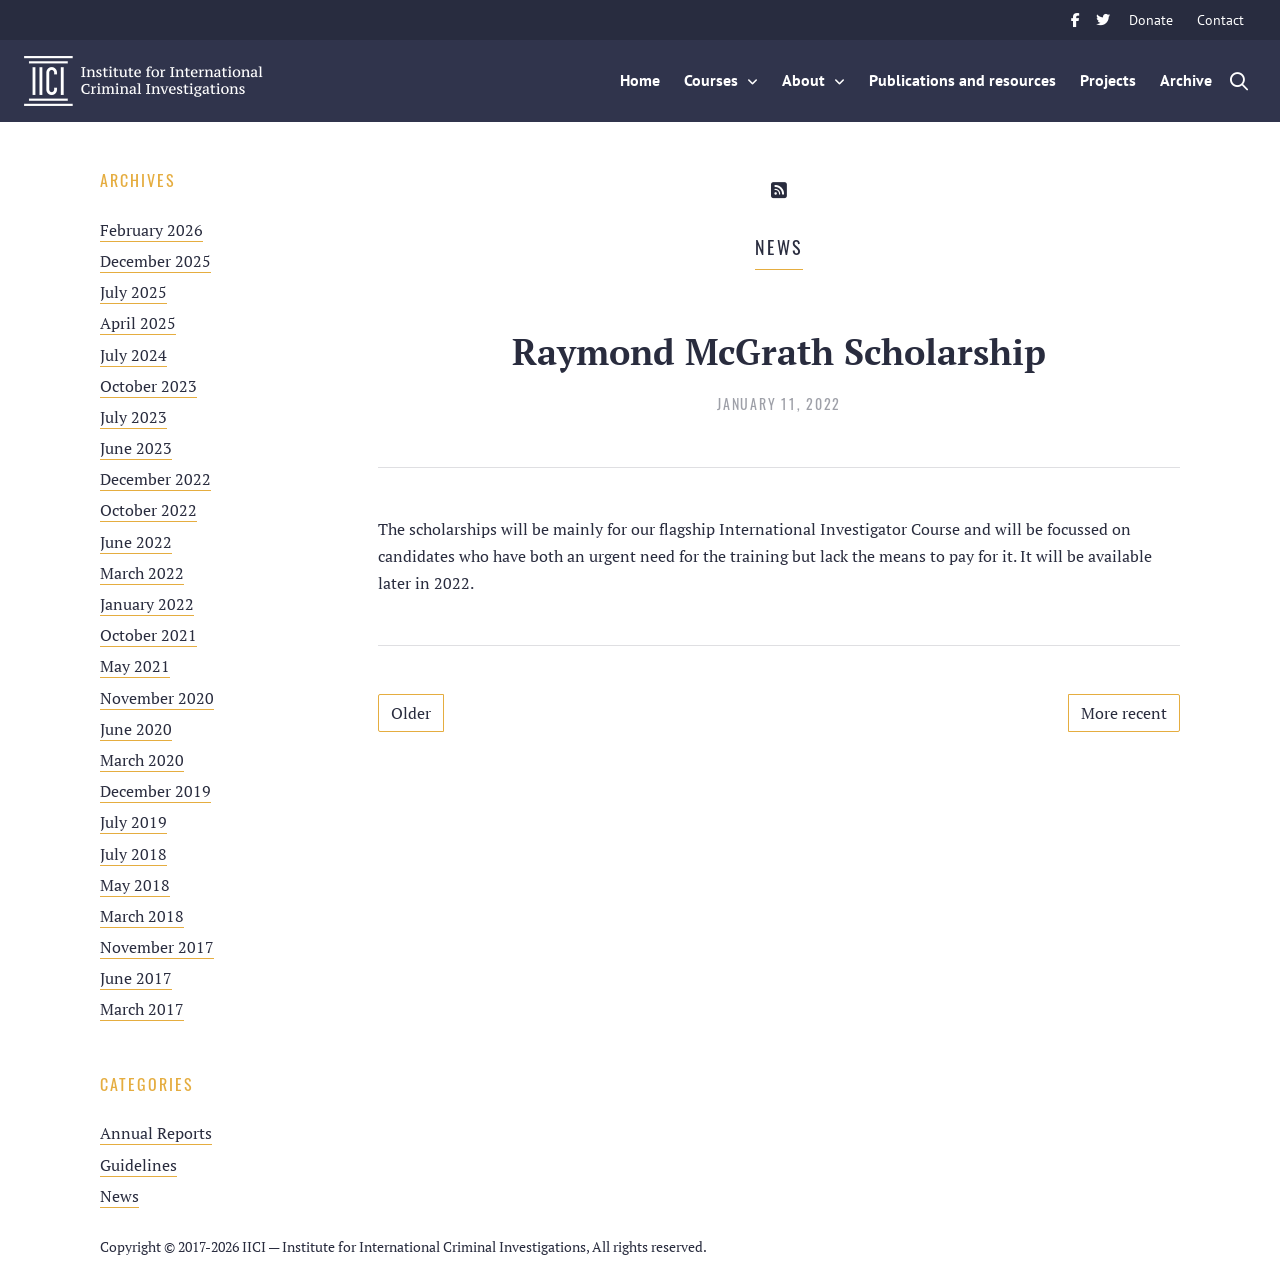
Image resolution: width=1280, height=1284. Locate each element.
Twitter (1103, 20)
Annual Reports (156, 1133)
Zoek (1240, 81)
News (119, 1196)
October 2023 (148, 386)
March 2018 (142, 916)
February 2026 (151, 230)
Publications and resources (962, 80)
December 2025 (155, 261)
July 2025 (133, 292)
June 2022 (136, 542)
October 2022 (148, 510)
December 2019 (155, 791)
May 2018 (135, 885)
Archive (1186, 80)
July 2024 (133, 355)
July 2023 (133, 417)
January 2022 (147, 604)
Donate (1151, 19)
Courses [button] (711, 80)
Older (411, 713)
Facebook (1075, 20)
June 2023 (136, 448)
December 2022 (155, 479)
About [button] (803, 80)
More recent (1124, 713)
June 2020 (136, 729)
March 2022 (142, 573)
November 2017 (157, 947)
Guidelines (138, 1165)
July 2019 (133, 822)
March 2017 (142, 1009)
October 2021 (148, 635)
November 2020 (157, 698)
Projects (1108, 80)
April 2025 (138, 323)
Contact (1220, 19)
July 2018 (133, 854)
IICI (143, 81)
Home (640, 80)
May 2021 (135, 666)
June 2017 (136, 978)
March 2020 (142, 760)
